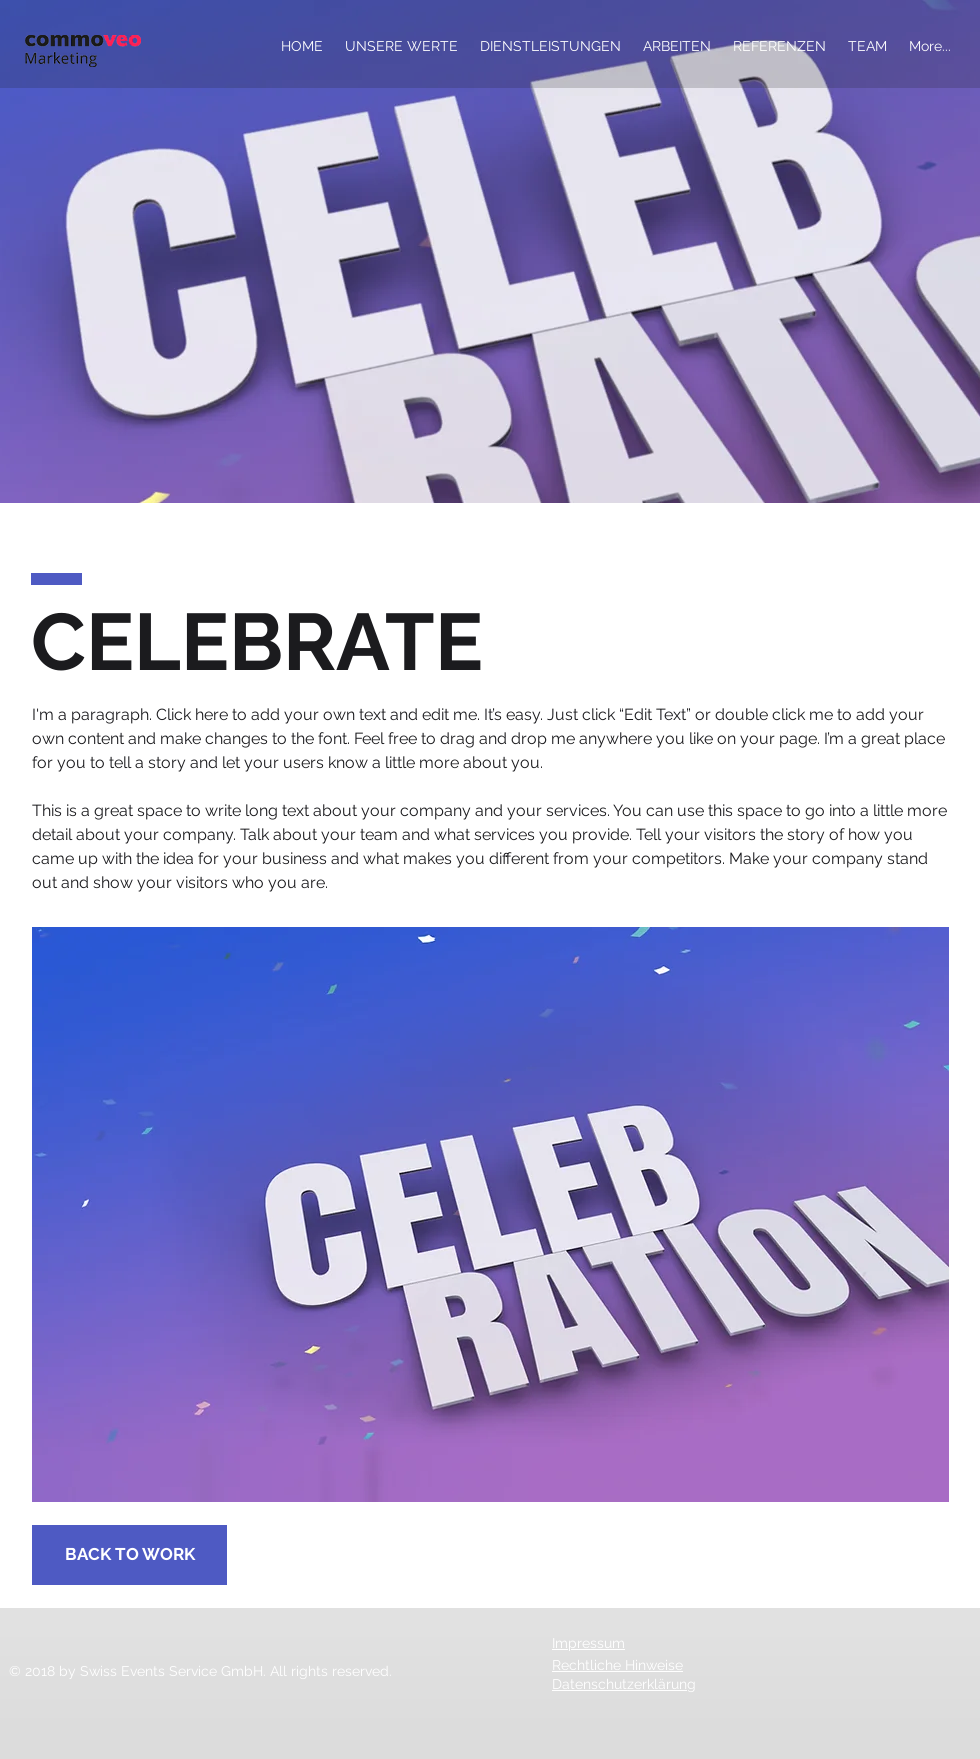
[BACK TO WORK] (129, 1555)
